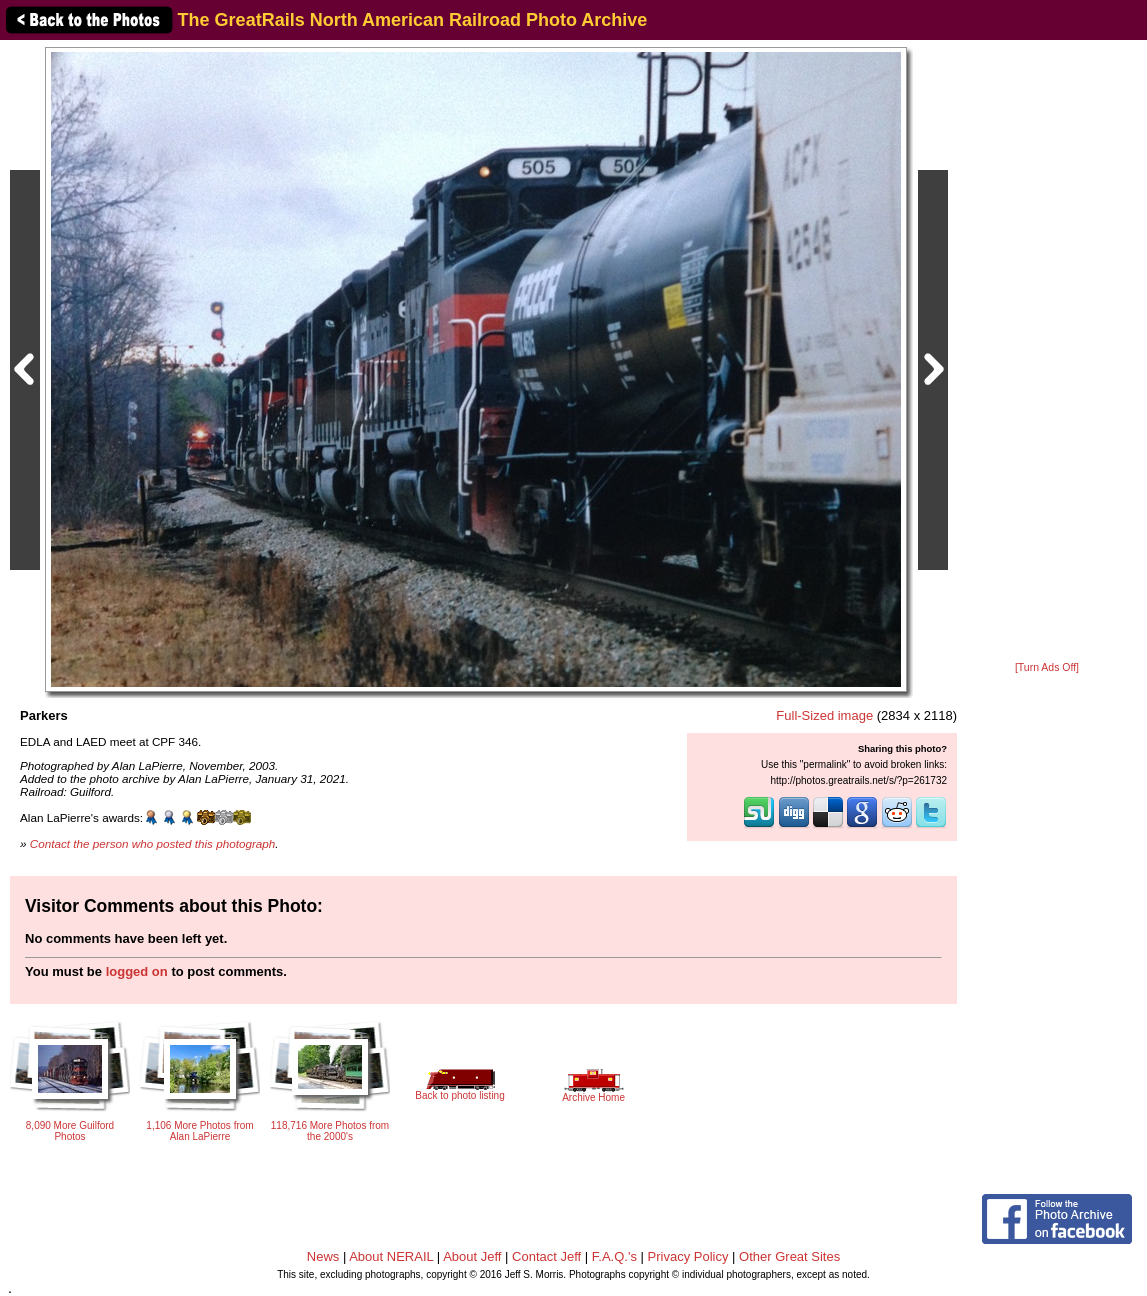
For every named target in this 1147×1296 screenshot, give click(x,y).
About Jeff (472, 1256)
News (323, 1256)
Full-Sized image (824, 715)
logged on (137, 971)
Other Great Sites (789, 1256)
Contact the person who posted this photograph (153, 843)
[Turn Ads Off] (1047, 667)
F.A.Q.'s (614, 1256)
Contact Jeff (546, 1256)
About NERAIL (391, 1256)
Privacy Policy (688, 1256)
